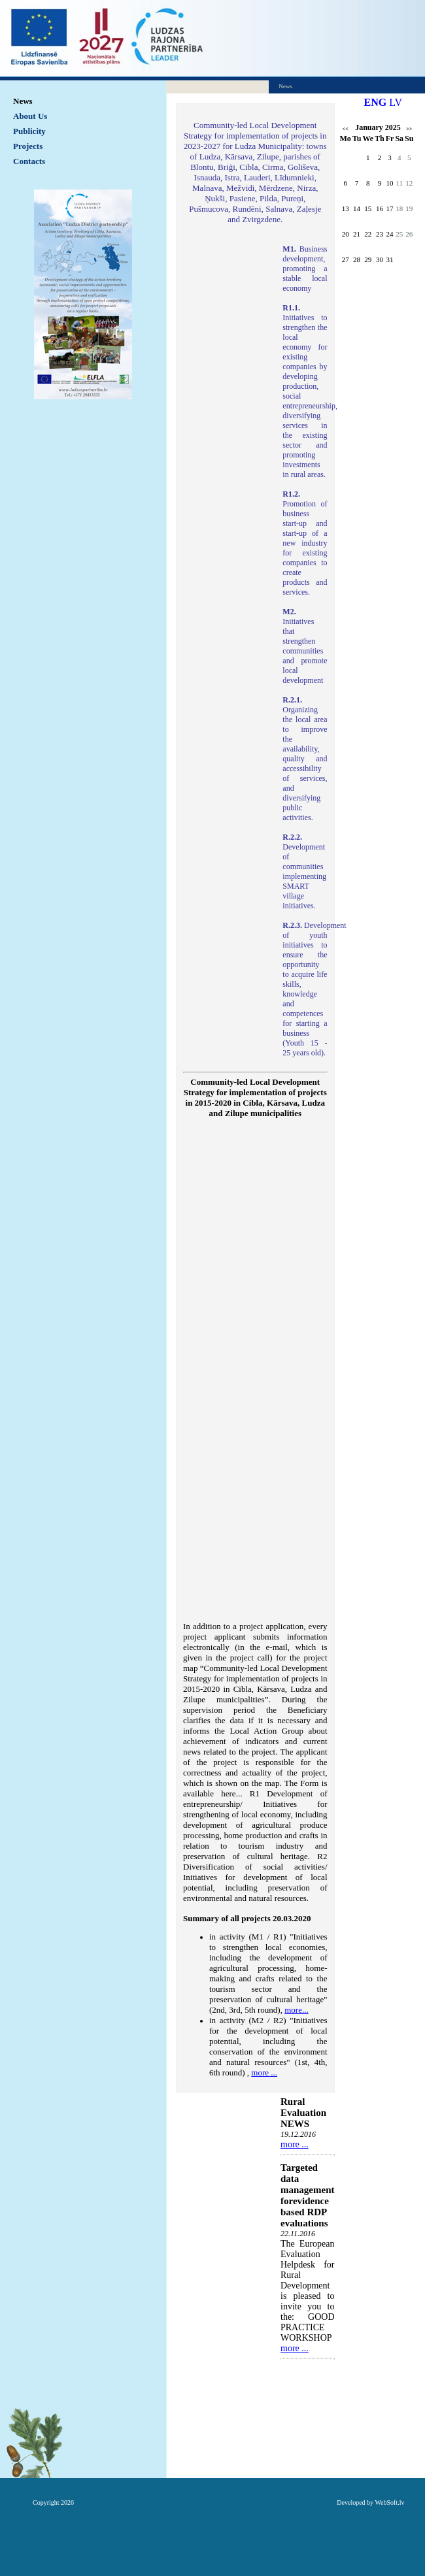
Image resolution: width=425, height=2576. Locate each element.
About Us (30, 116)
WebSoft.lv (389, 2502)
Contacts (29, 161)
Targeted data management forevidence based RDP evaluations (307, 2195)
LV (395, 102)
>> (409, 129)
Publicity (29, 131)
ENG (375, 102)
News (23, 101)
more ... (294, 2144)
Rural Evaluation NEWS (303, 2112)
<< (345, 129)
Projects (27, 146)
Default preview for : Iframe (255, 1373)
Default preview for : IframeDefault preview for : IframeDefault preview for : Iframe (226, 418)
